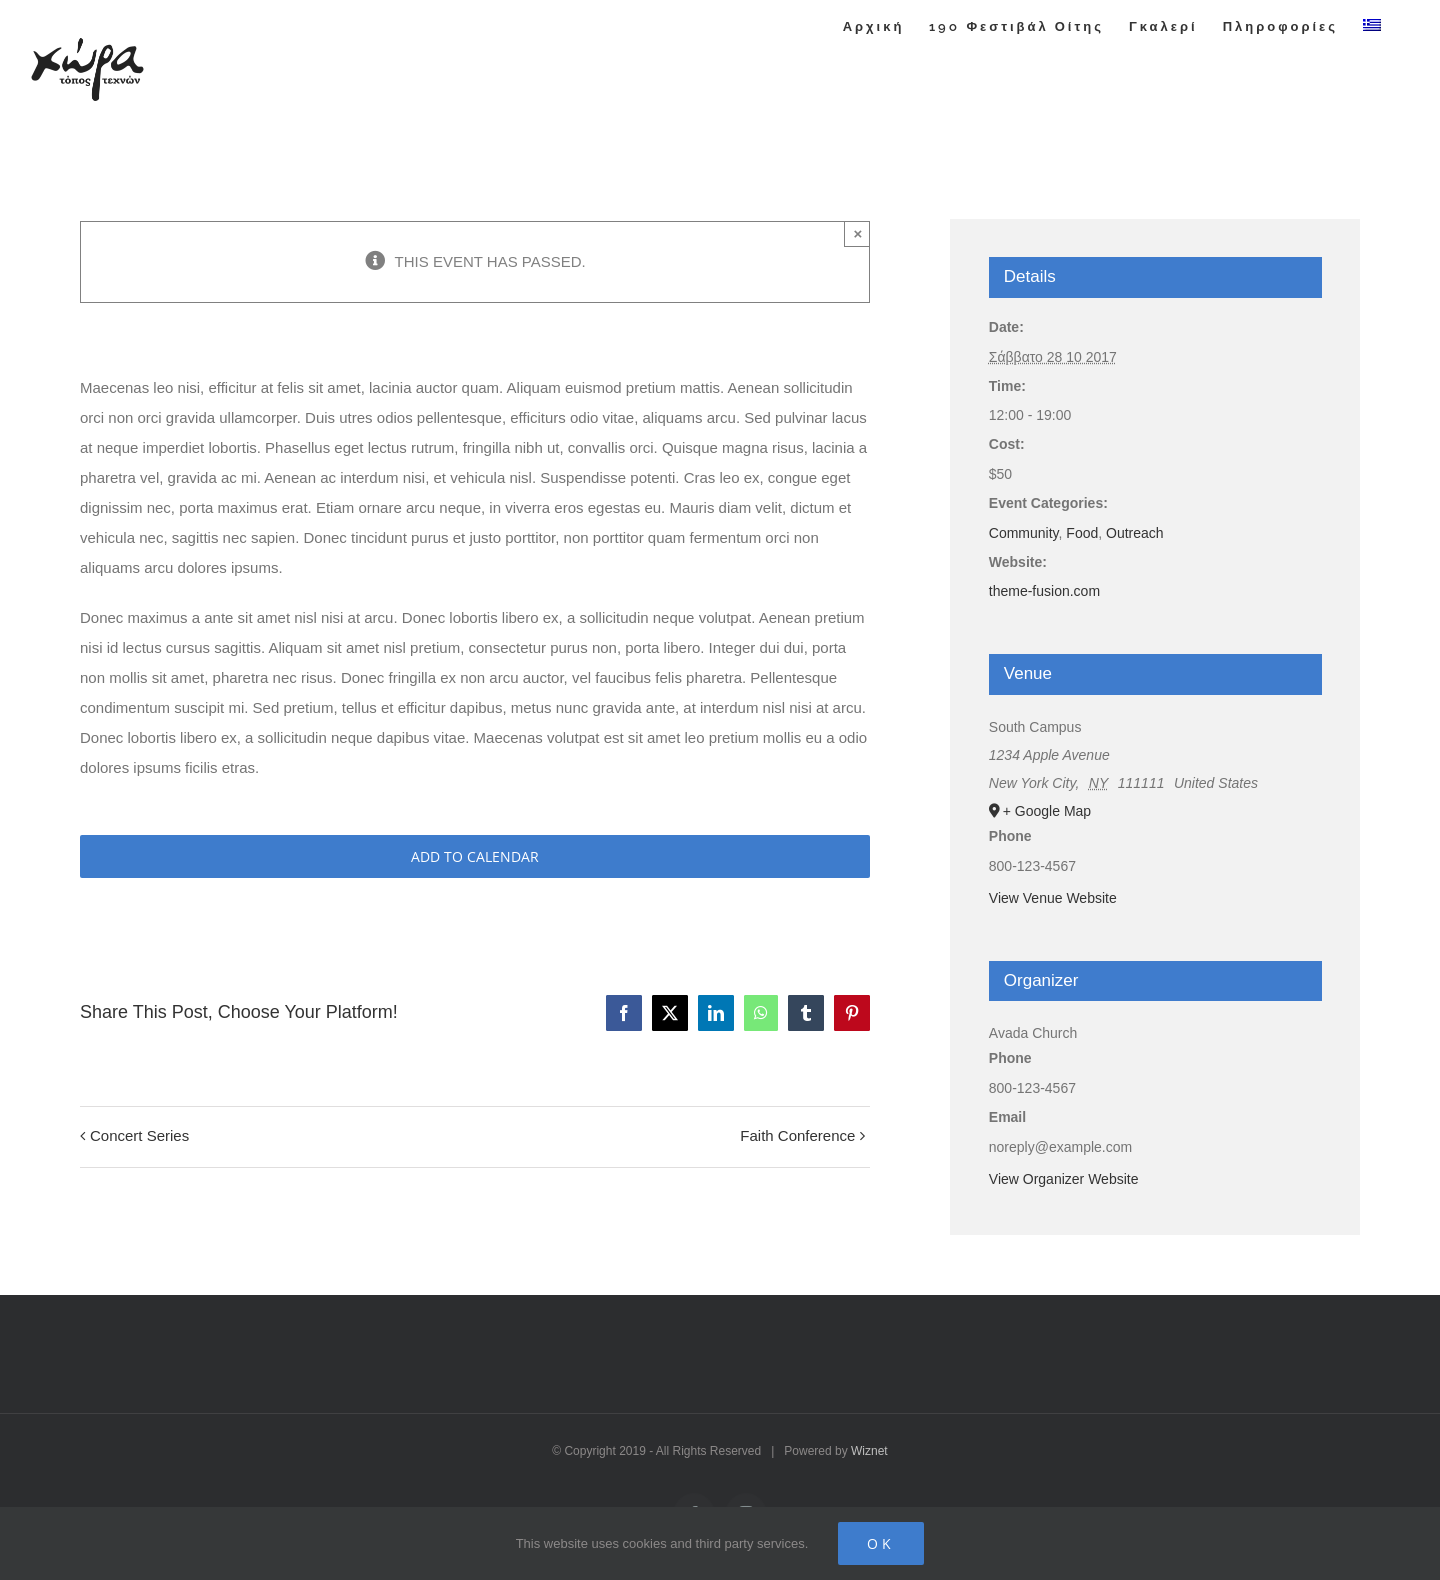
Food (1082, 533)
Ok (881, 1543)
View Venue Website (1053, 898)
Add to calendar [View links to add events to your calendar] (475, 856)
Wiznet (869, 1451)
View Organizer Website (1064, 1179)
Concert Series (139, 1135)
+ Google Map (1047, 811)
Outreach (1135, 533)
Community (1024, 533)
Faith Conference (797, 1135)
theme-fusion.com (1044, 591)
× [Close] (858, 233)
